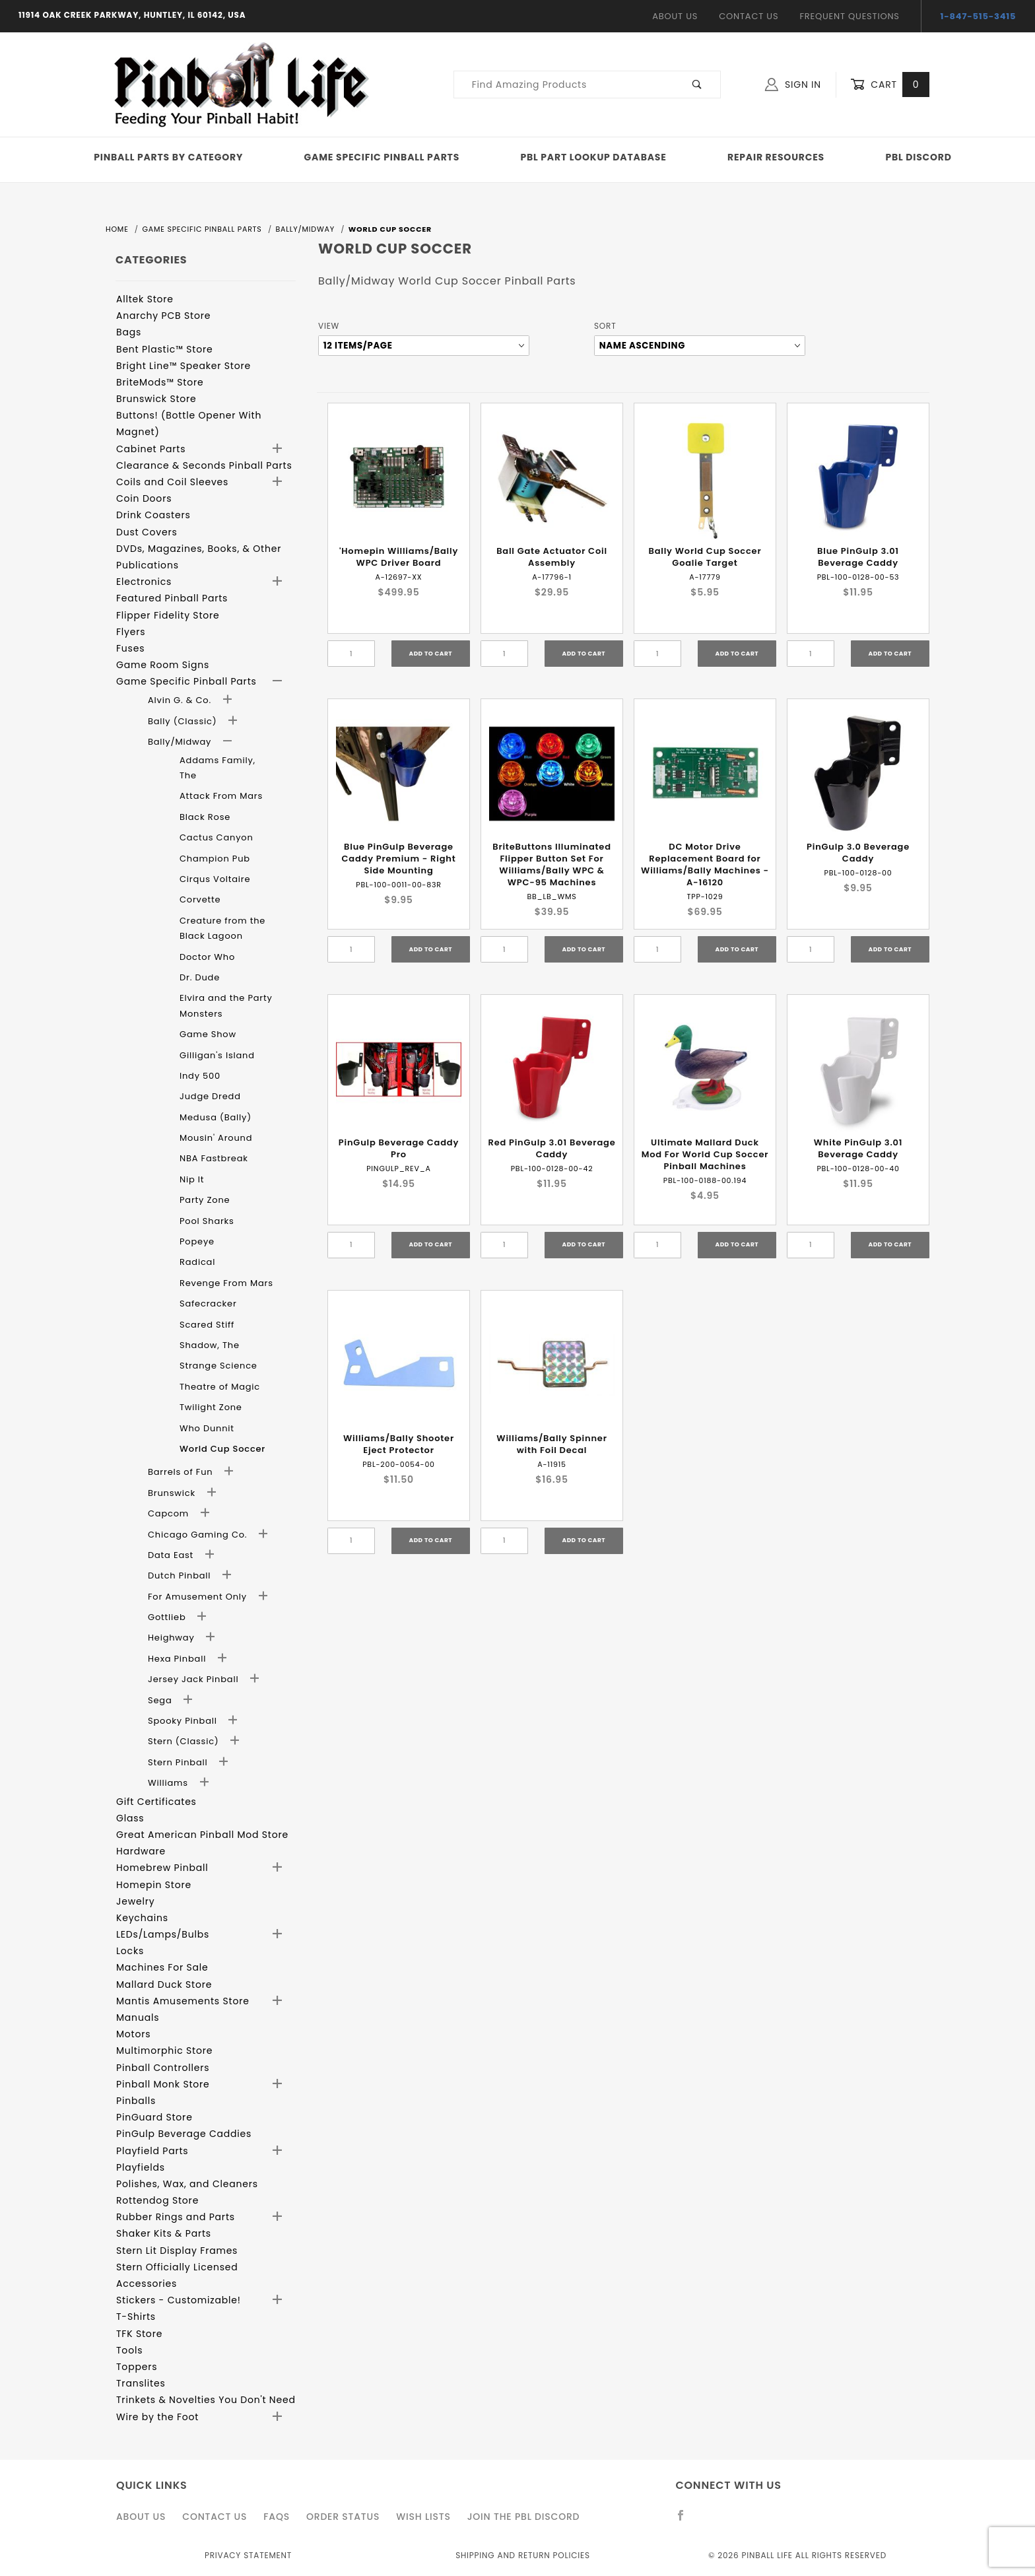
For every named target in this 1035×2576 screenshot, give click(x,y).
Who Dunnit (207, 1428)
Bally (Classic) (184, 721)
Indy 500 (200, 1075)
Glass (130, 1818)
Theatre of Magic (220, 1386)
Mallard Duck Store (164, 1984)
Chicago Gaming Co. (199, 1534)
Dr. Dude (200, 977)
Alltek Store (145, 299)
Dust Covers (147, 532)
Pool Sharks (207, 1221)
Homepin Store (153, 1884)
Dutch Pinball (181, 1575)
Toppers (136, 2366)
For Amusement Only (199, 1596)
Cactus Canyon (216, 837)
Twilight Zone (211, 1407)
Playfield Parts (152, 2150)
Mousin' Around (216, 1138)
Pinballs (136, 2100)
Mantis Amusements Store (183, 2001)
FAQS (276, 2516)
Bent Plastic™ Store (164, 349)
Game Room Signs (162, 664)
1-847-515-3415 (979, 16)
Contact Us (748, 16)
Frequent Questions (849, 16)
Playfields (140, 2167)
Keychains (142, 1917)
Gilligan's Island (217, 1055)
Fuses (130, 648)
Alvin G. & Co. (181, 700)
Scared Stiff (207, 1324)
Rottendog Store (157, 2200)
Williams (169, 1783)
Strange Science (218, 1365)
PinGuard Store (154, 2117)
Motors (133, 2034)
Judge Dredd (210, 1096)
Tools (129, 2350)
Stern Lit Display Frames (177, 2250)
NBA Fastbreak (214, 1158)
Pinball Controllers (162, 2067)
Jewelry (135, 1901)
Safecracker (208, 1303)
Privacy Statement (248, 2555)
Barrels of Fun (182, 1472)
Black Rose (205, 817)
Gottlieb (168, 1617)
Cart (889, 85)
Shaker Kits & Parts (163, 2233)
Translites (141, 2383)
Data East (172, 1555)
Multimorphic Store (164, 2050)
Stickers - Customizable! (178, 2300)
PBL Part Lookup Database (594, 157)
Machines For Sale (162, 1967)
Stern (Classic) (185, 1741)
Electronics (144, 581)
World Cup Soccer (222, 1448)
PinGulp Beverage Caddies (183, 2133)
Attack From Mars (221, 796)
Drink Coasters (153, 515)
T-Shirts (136, 2316)
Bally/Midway (181, 741)
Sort (605, 325)
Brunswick (173, 1493)
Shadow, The (210, 1345)
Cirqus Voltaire (215, 879)
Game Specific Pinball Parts (381, 157)
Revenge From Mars (226, 1283)
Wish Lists (423, 2516)
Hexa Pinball (178, 1658)
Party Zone (205, 1200)
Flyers (130, 631)
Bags (128, 332)
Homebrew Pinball (162, 1867)
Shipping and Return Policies (522, 2555)
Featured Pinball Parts (172, 598)
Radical (197, 1262)
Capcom (169, 1513)
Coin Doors (144, 498)
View (328, 325)
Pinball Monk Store (163, 2084)
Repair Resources (775, 157)
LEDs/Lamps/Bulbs (162, 1934)
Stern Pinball (179, 1762)
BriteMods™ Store (159, 382)
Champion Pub (215, 858)
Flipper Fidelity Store (168, 615)
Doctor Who (207, 957)
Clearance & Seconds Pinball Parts (204, 465)
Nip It (192, 1179)
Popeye (197, 1241)
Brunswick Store (156, 398)
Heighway (172, 1637)
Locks (130, 1950)
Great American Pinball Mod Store (202, 1834)
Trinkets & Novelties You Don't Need (206, 2399)
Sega (161, 1700)
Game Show (208, 1034)
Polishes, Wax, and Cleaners (187, 2183)
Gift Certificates (156, 1801)
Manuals (137, 2017)
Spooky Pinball (184, 1720)
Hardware (141, 1851)
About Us (675, 16)
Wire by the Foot (157, 2416)
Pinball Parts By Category (168, 157)
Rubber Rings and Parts (175, 2216)
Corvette (200, 899)
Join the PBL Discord (523, 2516)
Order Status (343, 2516)
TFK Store (139, 2333)
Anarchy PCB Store (163, 315)
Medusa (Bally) (215, 1117)
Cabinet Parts (150, 449)
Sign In (793, 84)
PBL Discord (918, 157)
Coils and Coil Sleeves (172, 482)
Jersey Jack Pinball (195, 1679)
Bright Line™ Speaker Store (183, 365)
